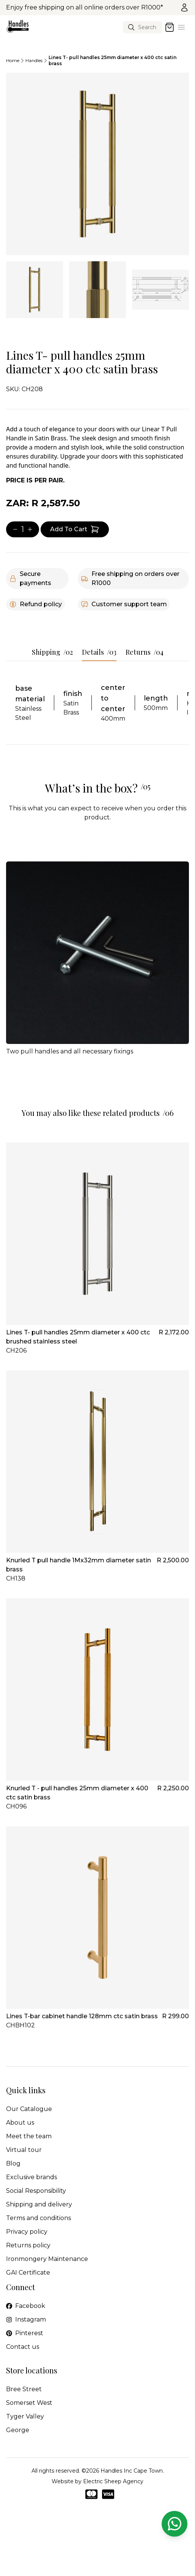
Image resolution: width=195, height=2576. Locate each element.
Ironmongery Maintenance (47, 2258)
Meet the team (29, 2136)
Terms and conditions (38, 2218)
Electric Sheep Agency (113, 2481)
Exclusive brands (31, 2177)
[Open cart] (169, 27)
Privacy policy (26, 2231)
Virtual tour (24, 2149)
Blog (13, 2163)
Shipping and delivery (39, 2204)
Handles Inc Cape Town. (132, 2470)
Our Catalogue (29, 2109)
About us (20, 2122)
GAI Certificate (28, 2272)
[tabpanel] (97, 164)
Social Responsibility (36, 2190)
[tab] (34, 289)
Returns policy (28, 2245)
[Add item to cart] (75, 529)
